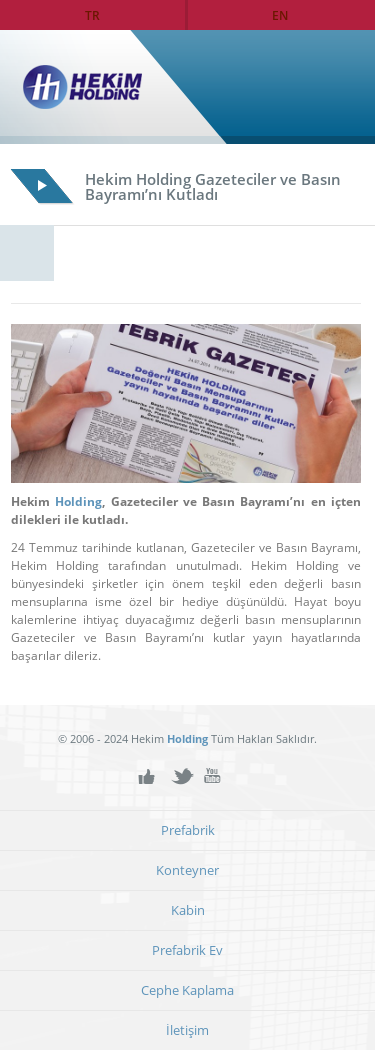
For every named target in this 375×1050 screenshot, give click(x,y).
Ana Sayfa (318, 87)
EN (280, 15)
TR (92, 15)
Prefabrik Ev (187, 950)
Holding (78, 501)
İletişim (187, 1030)
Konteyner (187, 870)
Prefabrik (188, 830)
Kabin (188, 910)
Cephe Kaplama (187, 990)
